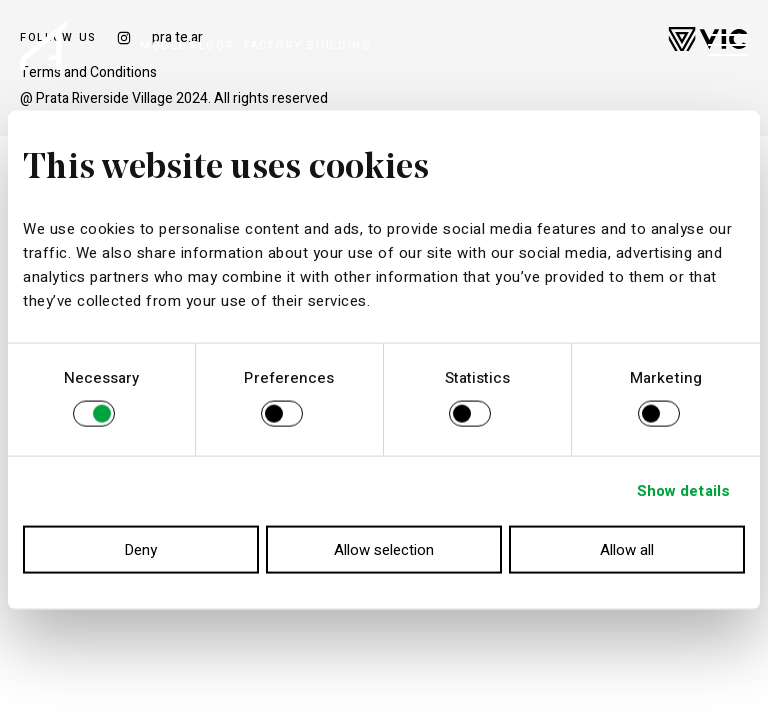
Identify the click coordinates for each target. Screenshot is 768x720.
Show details (683, 491)
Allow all (627, 549)
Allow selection (384, 549)
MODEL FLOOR (187, 45)
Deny (140, 549)
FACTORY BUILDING (307, 45)
